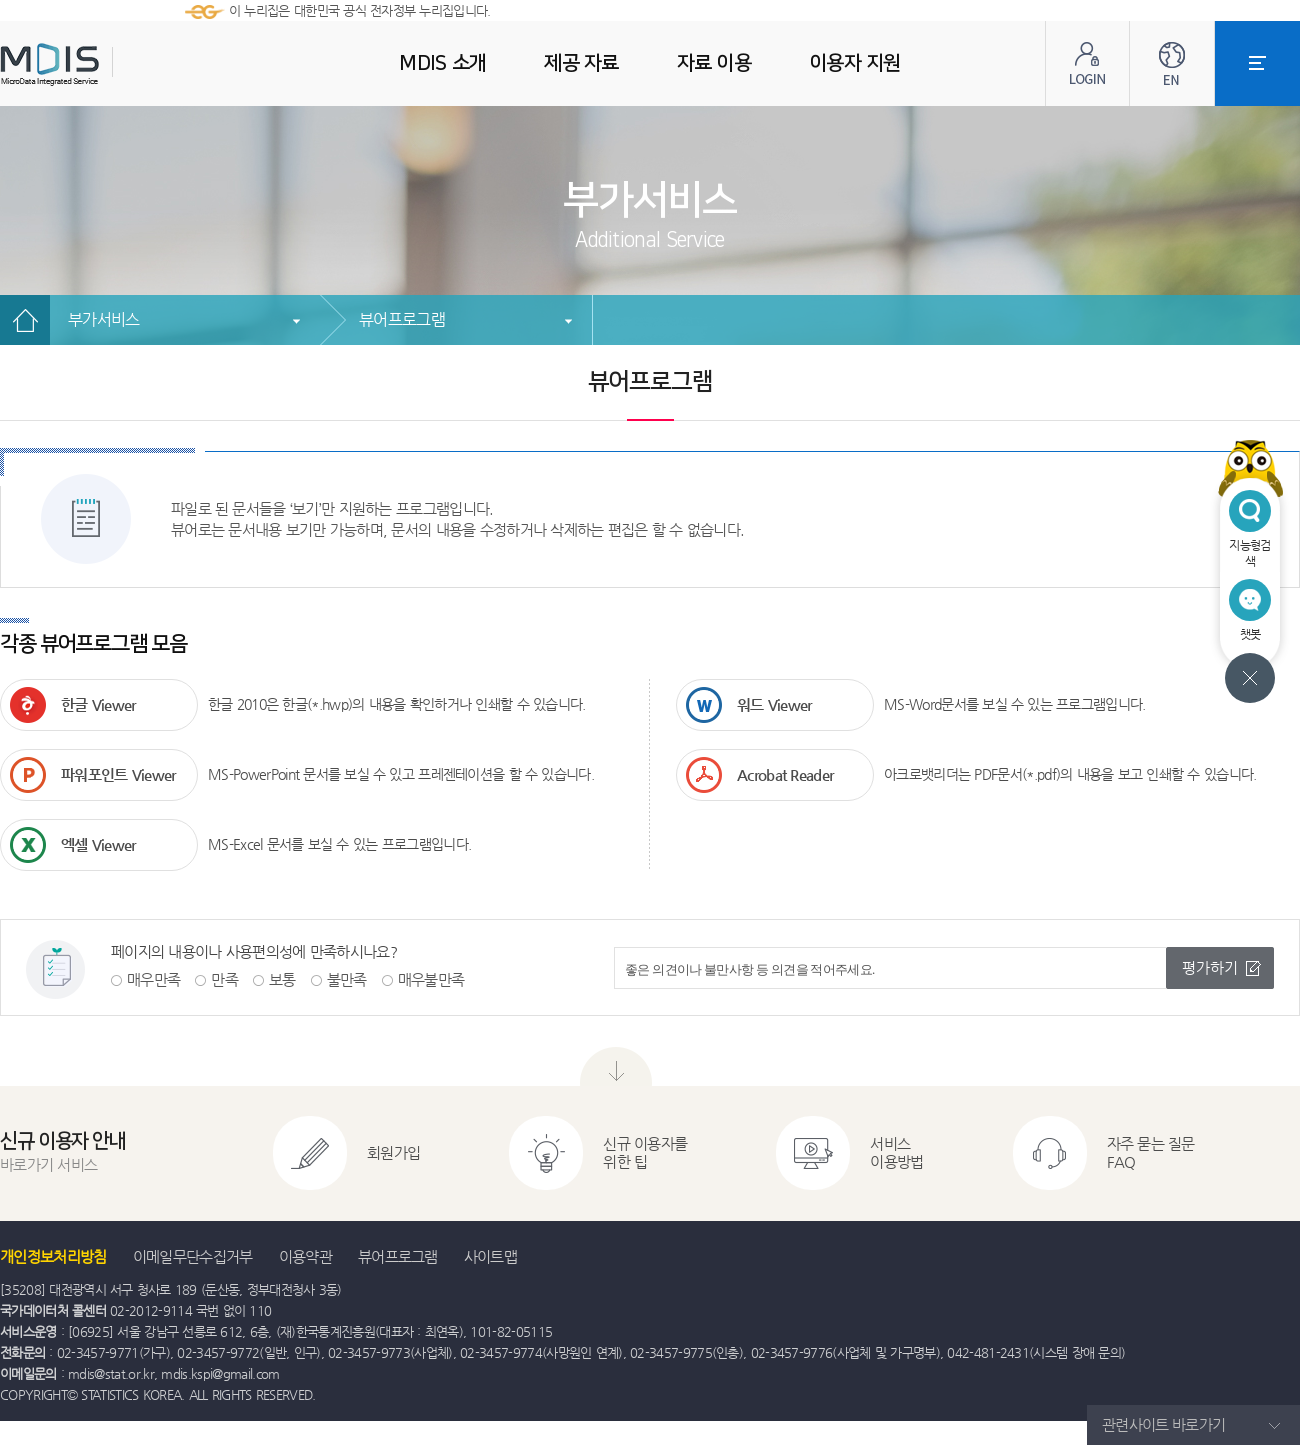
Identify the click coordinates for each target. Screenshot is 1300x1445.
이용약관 (305, 1256)
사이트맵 (490, 1256)
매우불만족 (431, 979)
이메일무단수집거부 (193, 1256)
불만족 (347, 979)
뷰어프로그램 (402, 319)
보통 (282, 979)
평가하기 (1210, 967)
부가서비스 (104, 319)
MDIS (100, 64)
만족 (224, 979)
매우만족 (153, 979)
